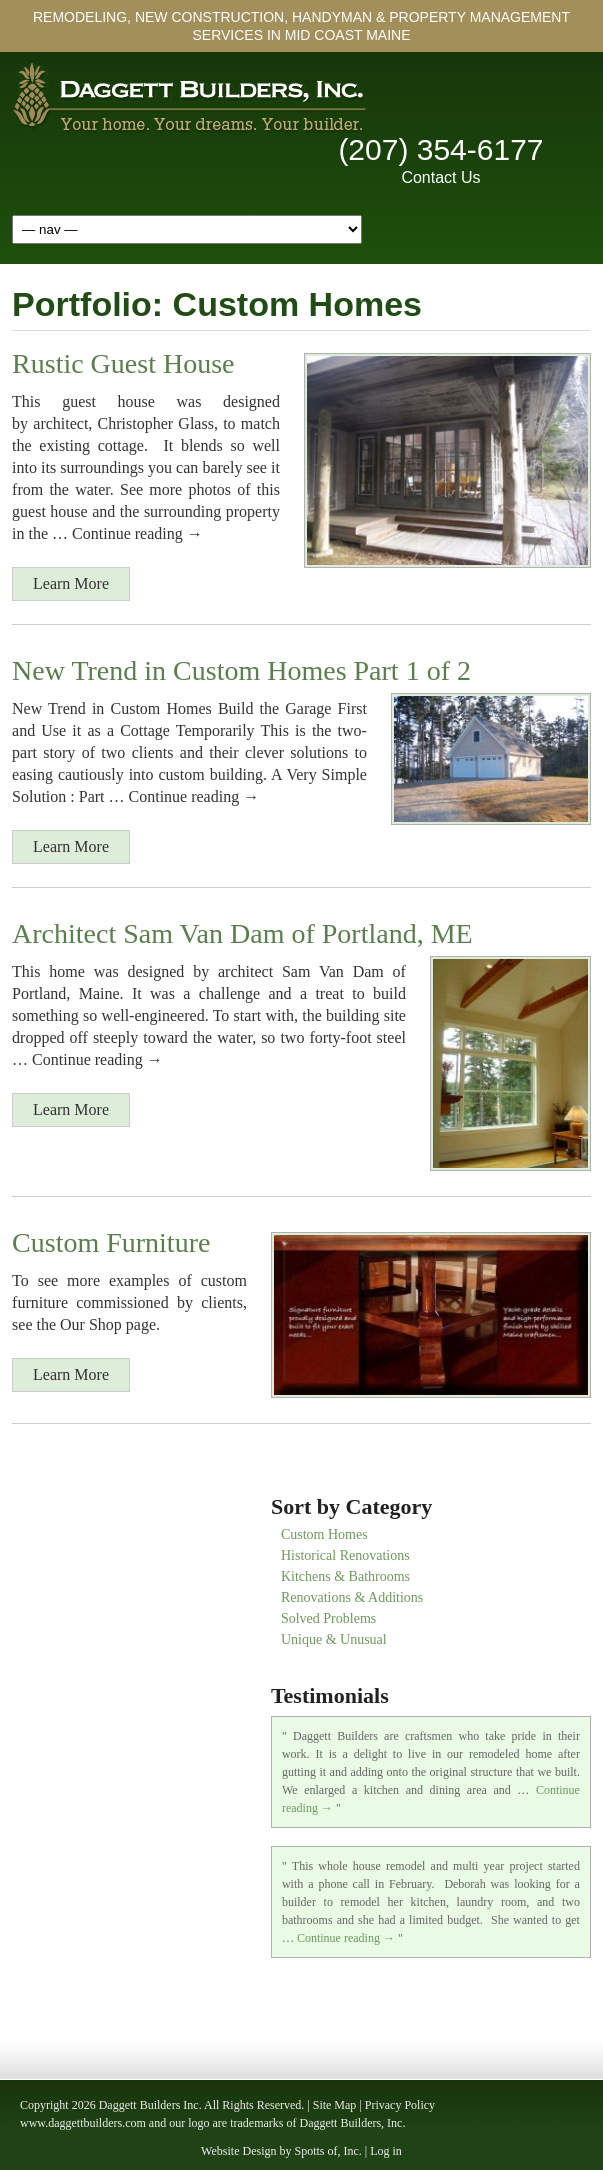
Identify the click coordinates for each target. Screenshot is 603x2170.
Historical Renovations (345, 1555)
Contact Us (440, 177)
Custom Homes (324, 1534)
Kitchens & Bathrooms (345, 1576)
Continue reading (346, 1938)
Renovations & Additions (352, 1597)
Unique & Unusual (334, 1639)
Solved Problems (328, 1618)
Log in (386, 2151)
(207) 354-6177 (440, 149)
